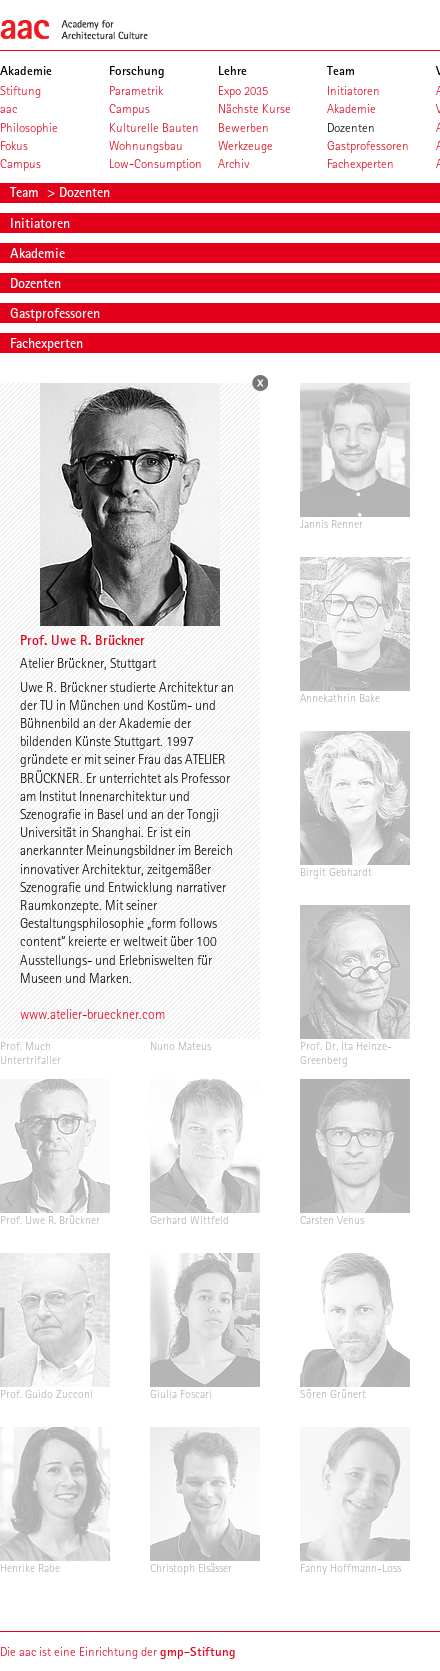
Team (26, 192)
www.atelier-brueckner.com (92, 1014)
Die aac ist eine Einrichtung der (118, 1651)
